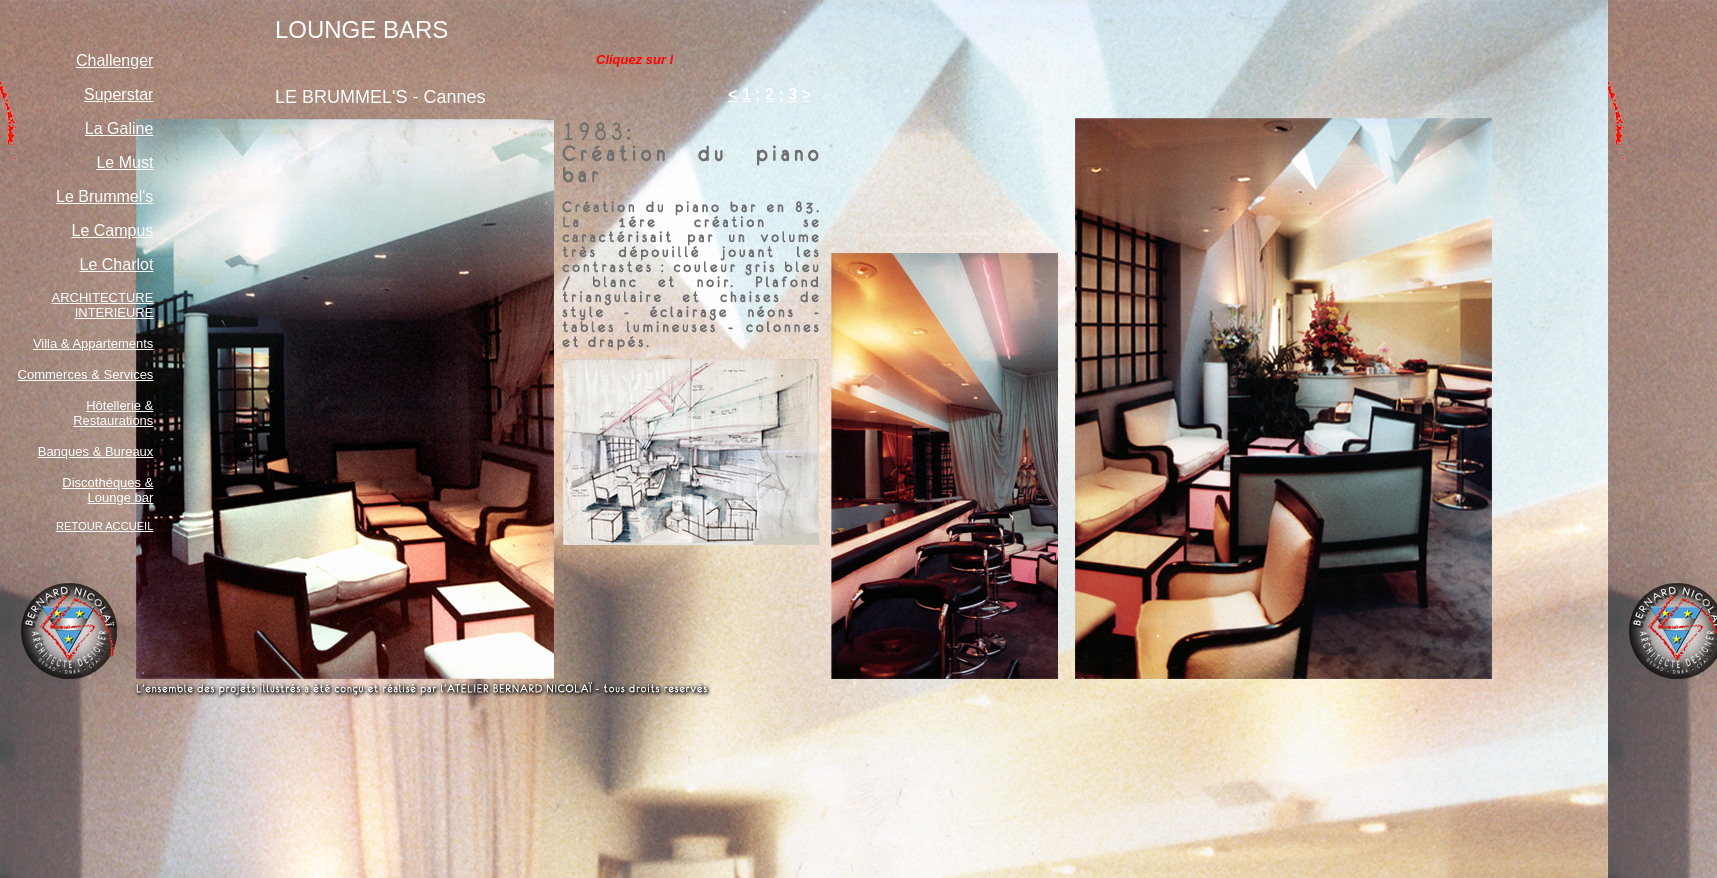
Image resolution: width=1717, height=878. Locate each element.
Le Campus (113, 230)
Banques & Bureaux (96, 451)
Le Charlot (117, 264)
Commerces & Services (86, 374)
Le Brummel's (104, 196)
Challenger (114, 60)
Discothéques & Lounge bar (107, 490)
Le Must (124, 162)
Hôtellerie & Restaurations (113, 413)
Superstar (118, 94)
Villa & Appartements (93, 343)
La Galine (119, 128)
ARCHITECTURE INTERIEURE (103, 305)
